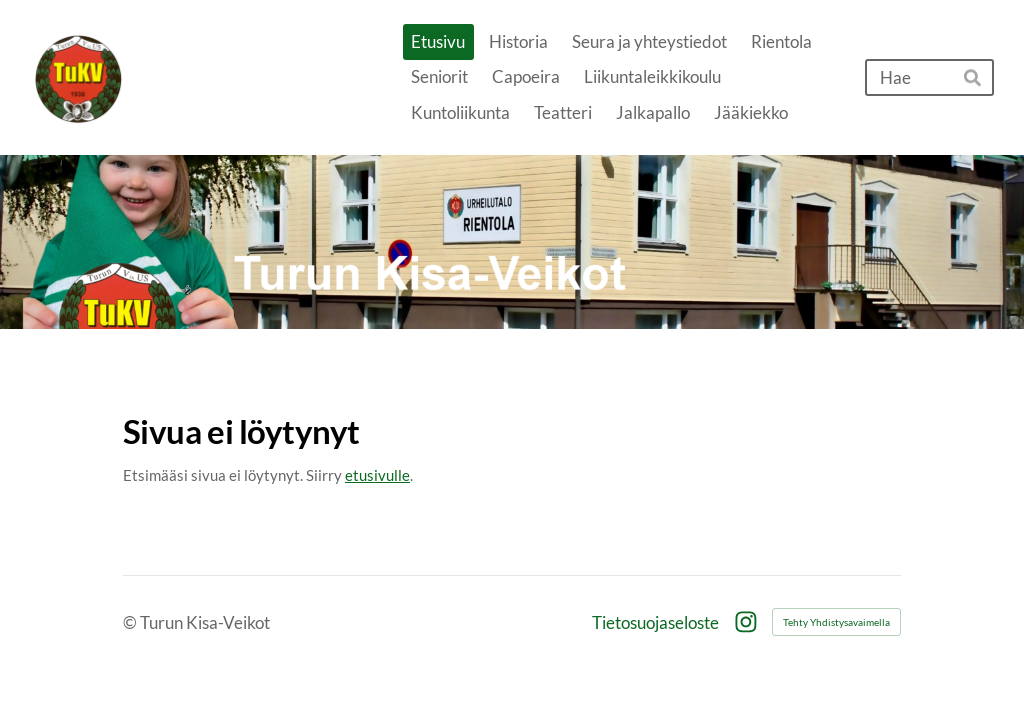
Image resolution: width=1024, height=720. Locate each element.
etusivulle (377, 475)
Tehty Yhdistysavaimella (836, 622)
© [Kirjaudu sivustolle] (131, 622)
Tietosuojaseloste (655, 622)
